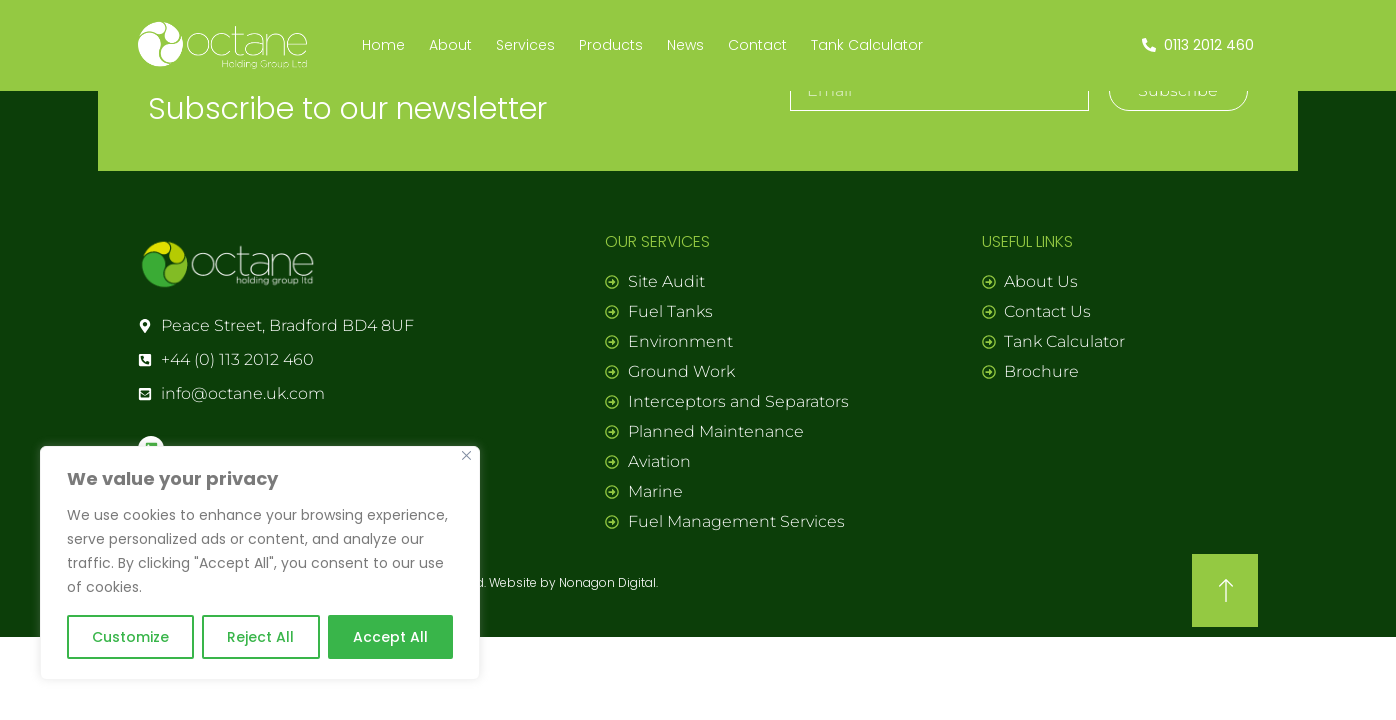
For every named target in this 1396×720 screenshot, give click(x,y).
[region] (260, 563)
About (450, 45)
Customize (130, 637)
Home (383, 45)
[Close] (466, 455)
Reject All (260, 637)
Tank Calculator (867, 45)
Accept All (390, 637)
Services (525, 45)
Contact (757, 45)
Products (611, 45)
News (685, 45)
